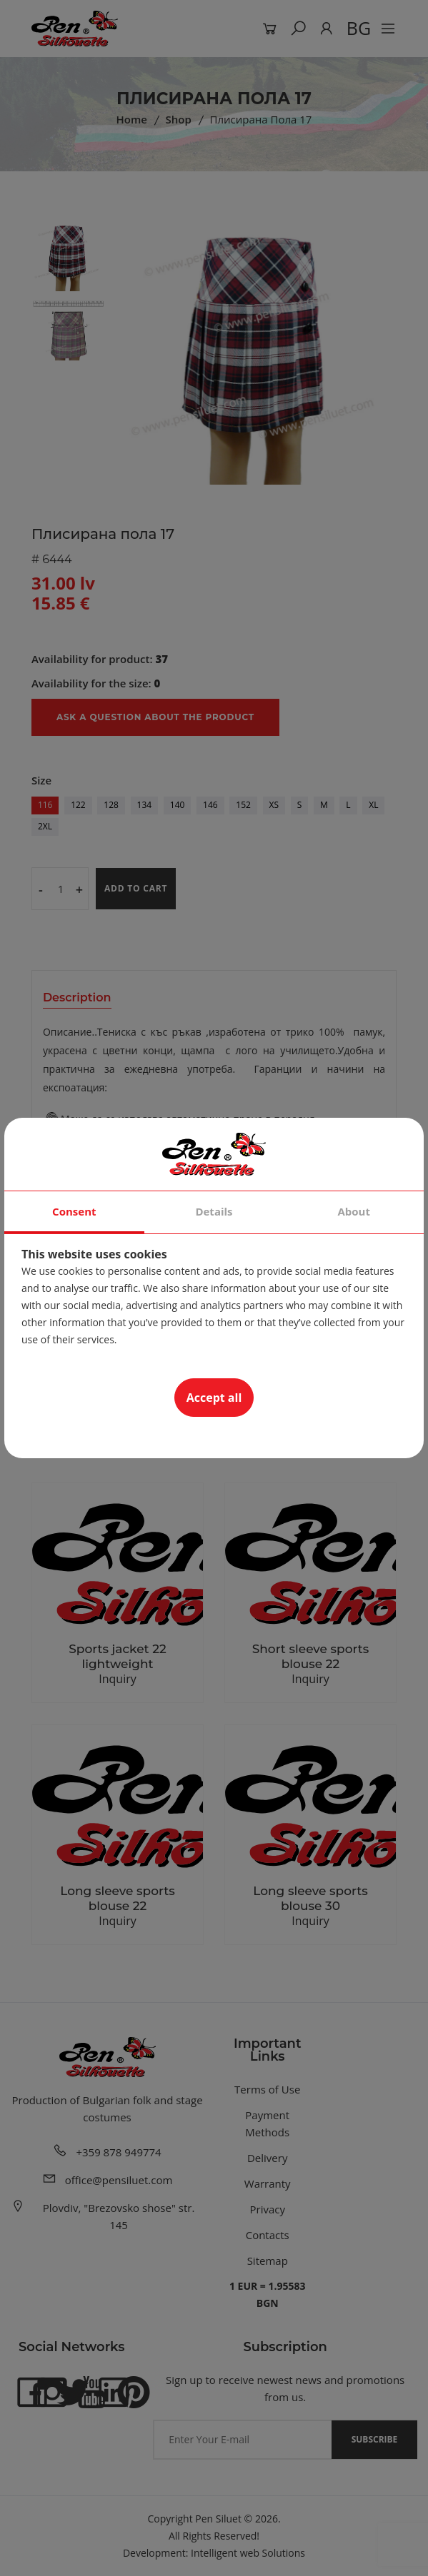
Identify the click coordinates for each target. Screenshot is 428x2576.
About (353, 1211)
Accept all (214, 1397)
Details (213, 1211)
